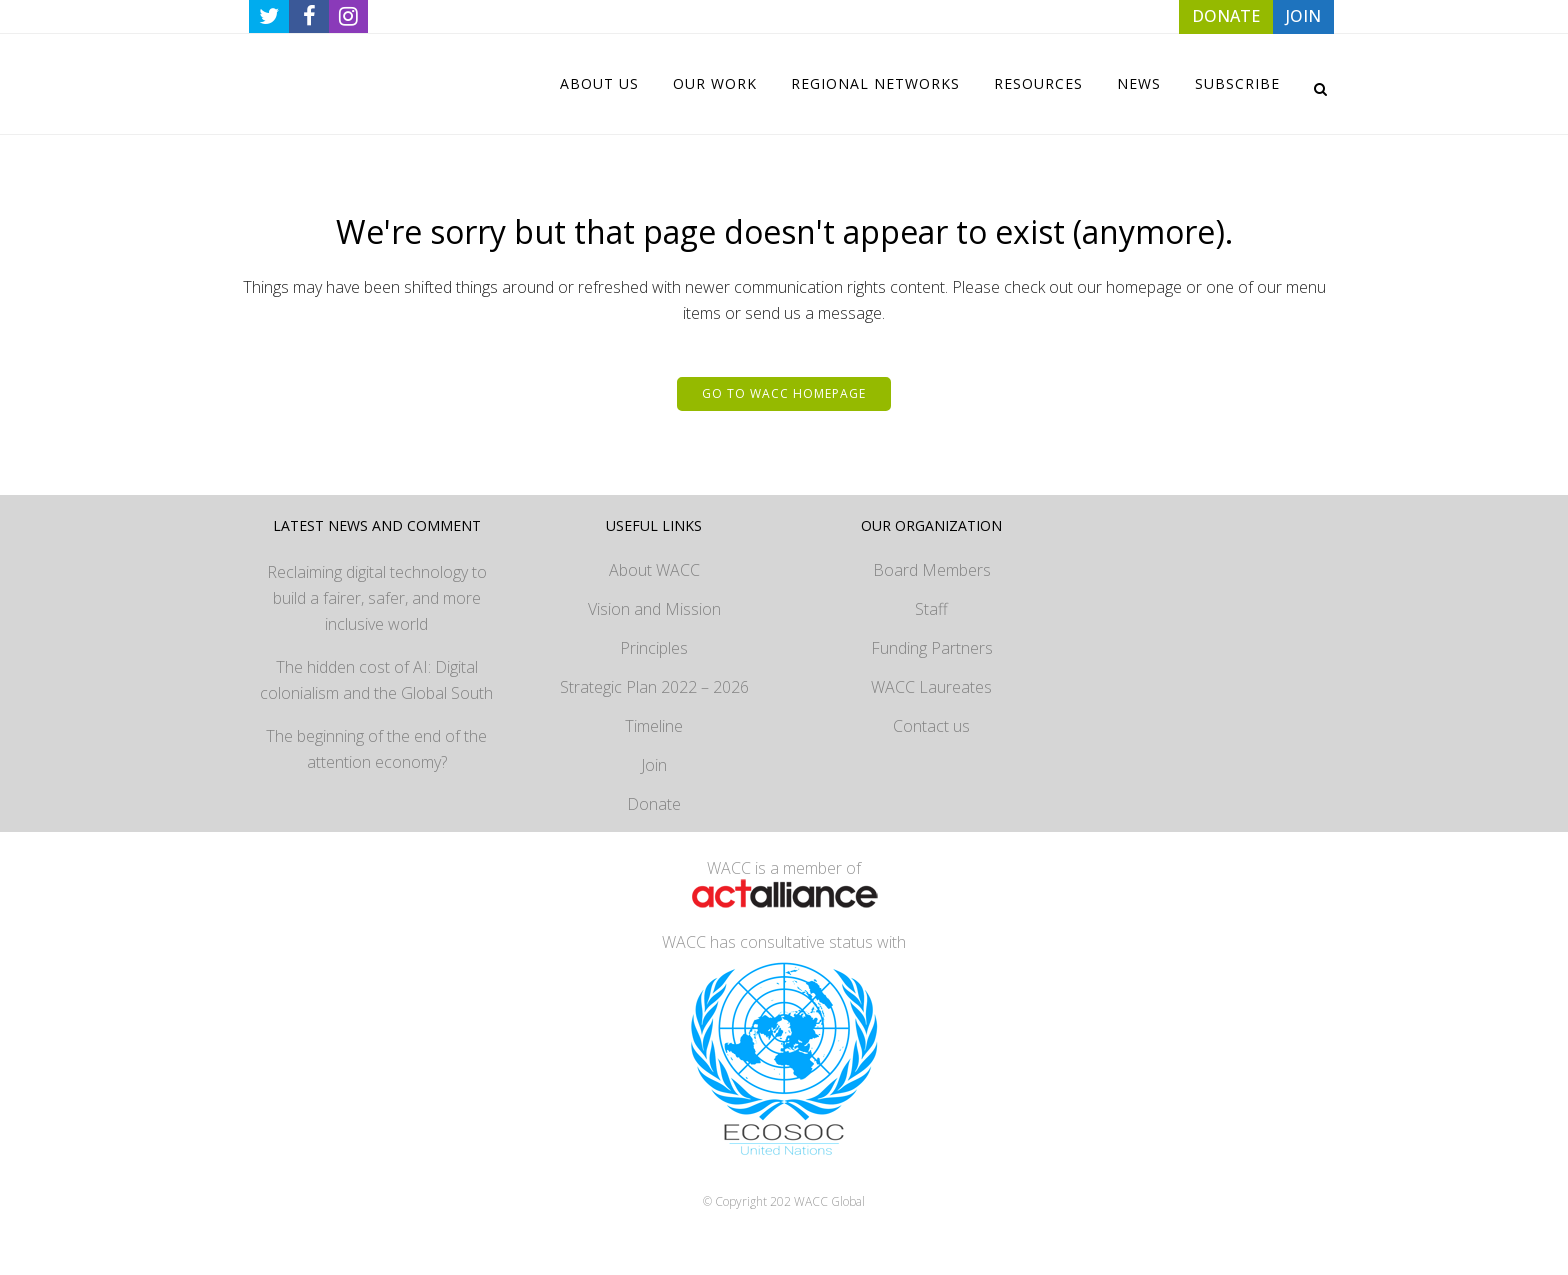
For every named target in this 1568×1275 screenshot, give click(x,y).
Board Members (932, 570)
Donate (654, 804)
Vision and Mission (654, 609)
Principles (654, 648)
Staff (931, 609)
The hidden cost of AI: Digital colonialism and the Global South (376, 680)
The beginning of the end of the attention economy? (376, 749)
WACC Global (829, 1201)
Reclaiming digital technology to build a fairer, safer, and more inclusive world (377, 598)
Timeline (654, 726)
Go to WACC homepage (784, 393)
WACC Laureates (931, 687)
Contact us (931, 726)
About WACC (654, 570)
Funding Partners (932, 648)
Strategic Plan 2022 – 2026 (654, 687)
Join (654, 765)
